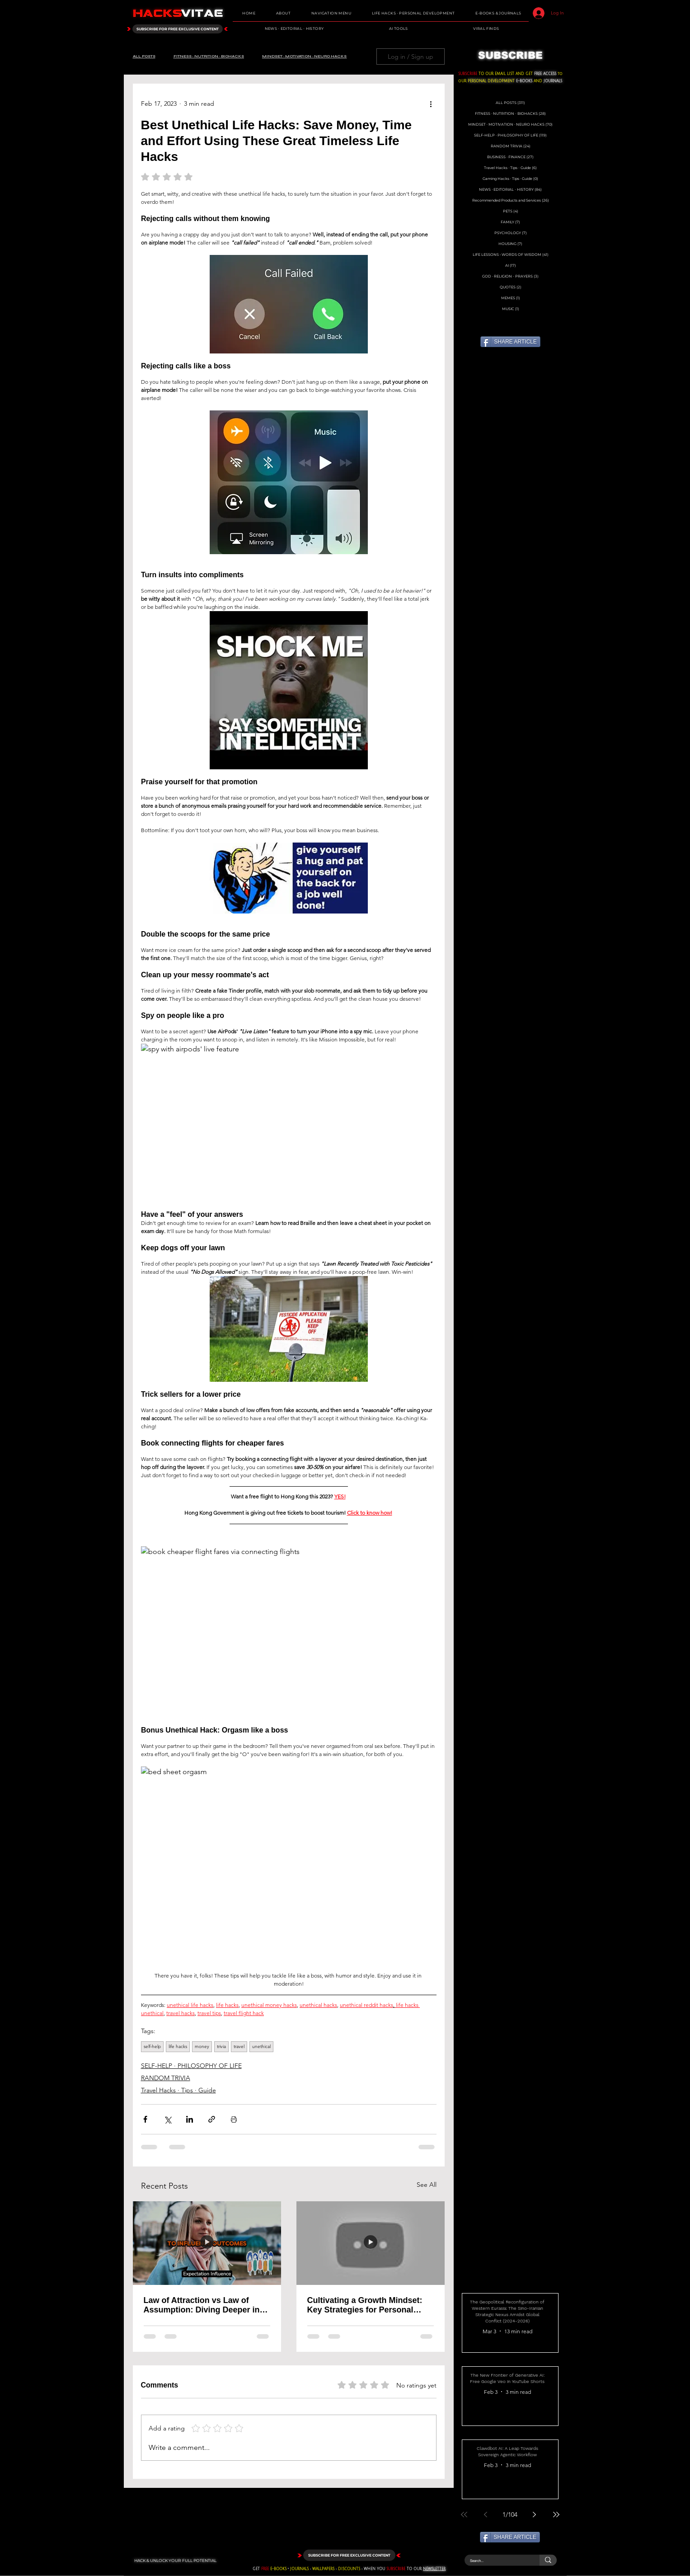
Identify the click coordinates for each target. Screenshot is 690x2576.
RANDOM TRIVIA (165, 2078)
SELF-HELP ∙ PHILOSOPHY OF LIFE (191, 2066)
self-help (152, 2046)
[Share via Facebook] (145, 2119)
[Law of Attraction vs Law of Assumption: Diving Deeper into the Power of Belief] (207, 2243)
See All (427, 2184)
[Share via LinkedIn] (189, 2119)
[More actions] (431, 103)
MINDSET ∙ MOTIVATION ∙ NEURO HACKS (304, 56)
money (202, 2046)
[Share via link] (211, 2119)
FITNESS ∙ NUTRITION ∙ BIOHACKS (209, 56)
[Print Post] (234, 2119)
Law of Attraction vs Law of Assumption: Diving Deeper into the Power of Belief (206, 2305)
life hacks (178, 2046)
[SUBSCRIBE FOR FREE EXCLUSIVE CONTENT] (177, 28)
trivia (221, 2046)
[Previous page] (486, 2514)
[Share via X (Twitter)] (167, 2119)
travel (239, 2046)
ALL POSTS (144, 56)
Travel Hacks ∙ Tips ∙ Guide (178, 2090)
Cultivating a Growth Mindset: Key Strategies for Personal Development (364, 2305)
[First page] (464, 2514)
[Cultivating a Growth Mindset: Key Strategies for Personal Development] (370, 2243)
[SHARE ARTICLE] (510, 341)
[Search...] (495, 2560)
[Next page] (534, 2514)
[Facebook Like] (377, 83)
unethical (261, 2046)
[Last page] (556, 2514)
